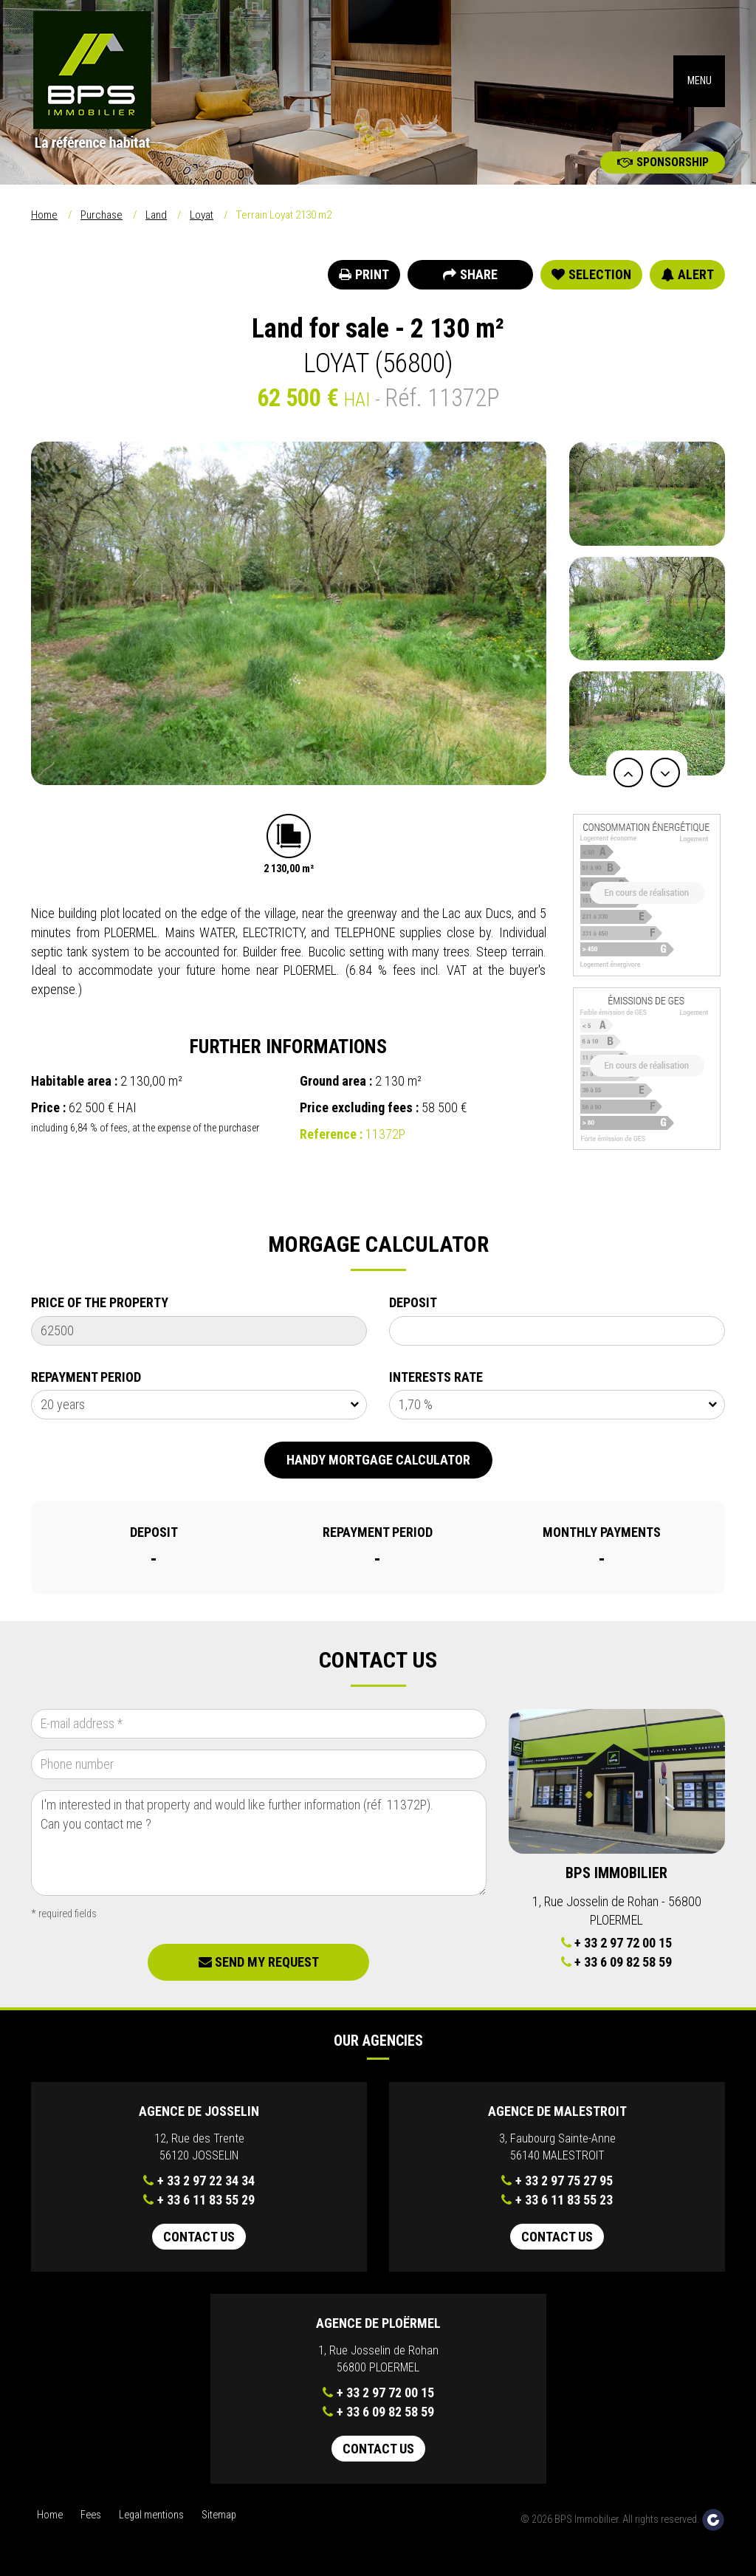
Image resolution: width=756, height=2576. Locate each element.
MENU (699, 81)
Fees (90, 2515)
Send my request (259, 1962)
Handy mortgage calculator (378, 1459)
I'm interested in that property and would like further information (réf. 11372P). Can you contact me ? (259, 1843)
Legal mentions (151, 2515)
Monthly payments (602, 1532)
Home (44, 215)
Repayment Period (86, 1377)
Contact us (199, 2236)
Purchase (101, 215)
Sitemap (219, 2515)
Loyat (201, 215)
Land (156, 215)
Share (470, 274)
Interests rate (436, 1377)
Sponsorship (663, 162)
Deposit (413, 1302)
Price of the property (99, 1302)
